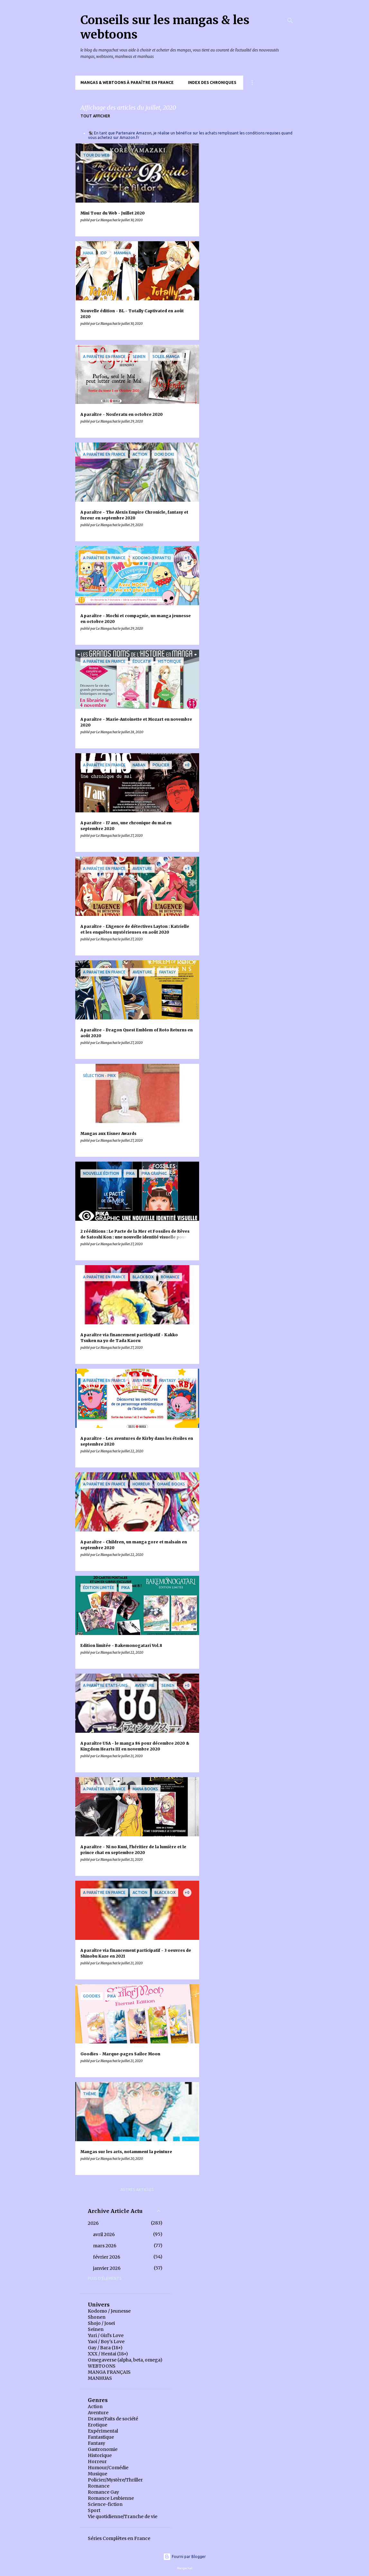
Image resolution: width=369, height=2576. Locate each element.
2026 (93, 2223)
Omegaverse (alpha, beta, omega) (125, 2360)
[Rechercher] (290, 20)
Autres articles (137, 2190)
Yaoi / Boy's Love (106, 2341)
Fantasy (96, 2443)
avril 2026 (104, 2234)
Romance (98, 2486)
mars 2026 (104, 2246)
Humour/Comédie (108, 2468)
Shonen (97, 2317)
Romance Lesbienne (111, 2498)
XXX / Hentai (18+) (108, 2354)
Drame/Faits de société (113, 2419)
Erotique (97, 2425)
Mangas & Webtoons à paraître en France (127, 82)
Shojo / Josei (101, 2323)
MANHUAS (100, 2378)
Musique (97, 2474)
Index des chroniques (212, 82)
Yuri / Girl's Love (106, 2335)
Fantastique (101, 2437)
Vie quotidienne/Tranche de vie (122, 2516)
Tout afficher (95, 116)
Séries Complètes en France (119, 2538)
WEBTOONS (101, 2366)
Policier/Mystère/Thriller (115, 2480)
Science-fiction (105, 2504)
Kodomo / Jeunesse (109, 2311)
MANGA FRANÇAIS (109, 2372)
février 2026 (106, 2257)
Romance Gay (103, 2492)
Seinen (96, 2329)
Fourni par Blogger (184, 2556)
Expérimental (103, 2431)
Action (95, 2406)
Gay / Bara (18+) (105, 2348)
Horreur (97, 2461)
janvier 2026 (107, 2268)
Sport (94, 2510)
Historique (100, 2455)
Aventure (98, 2413)
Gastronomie (102, 2449)
